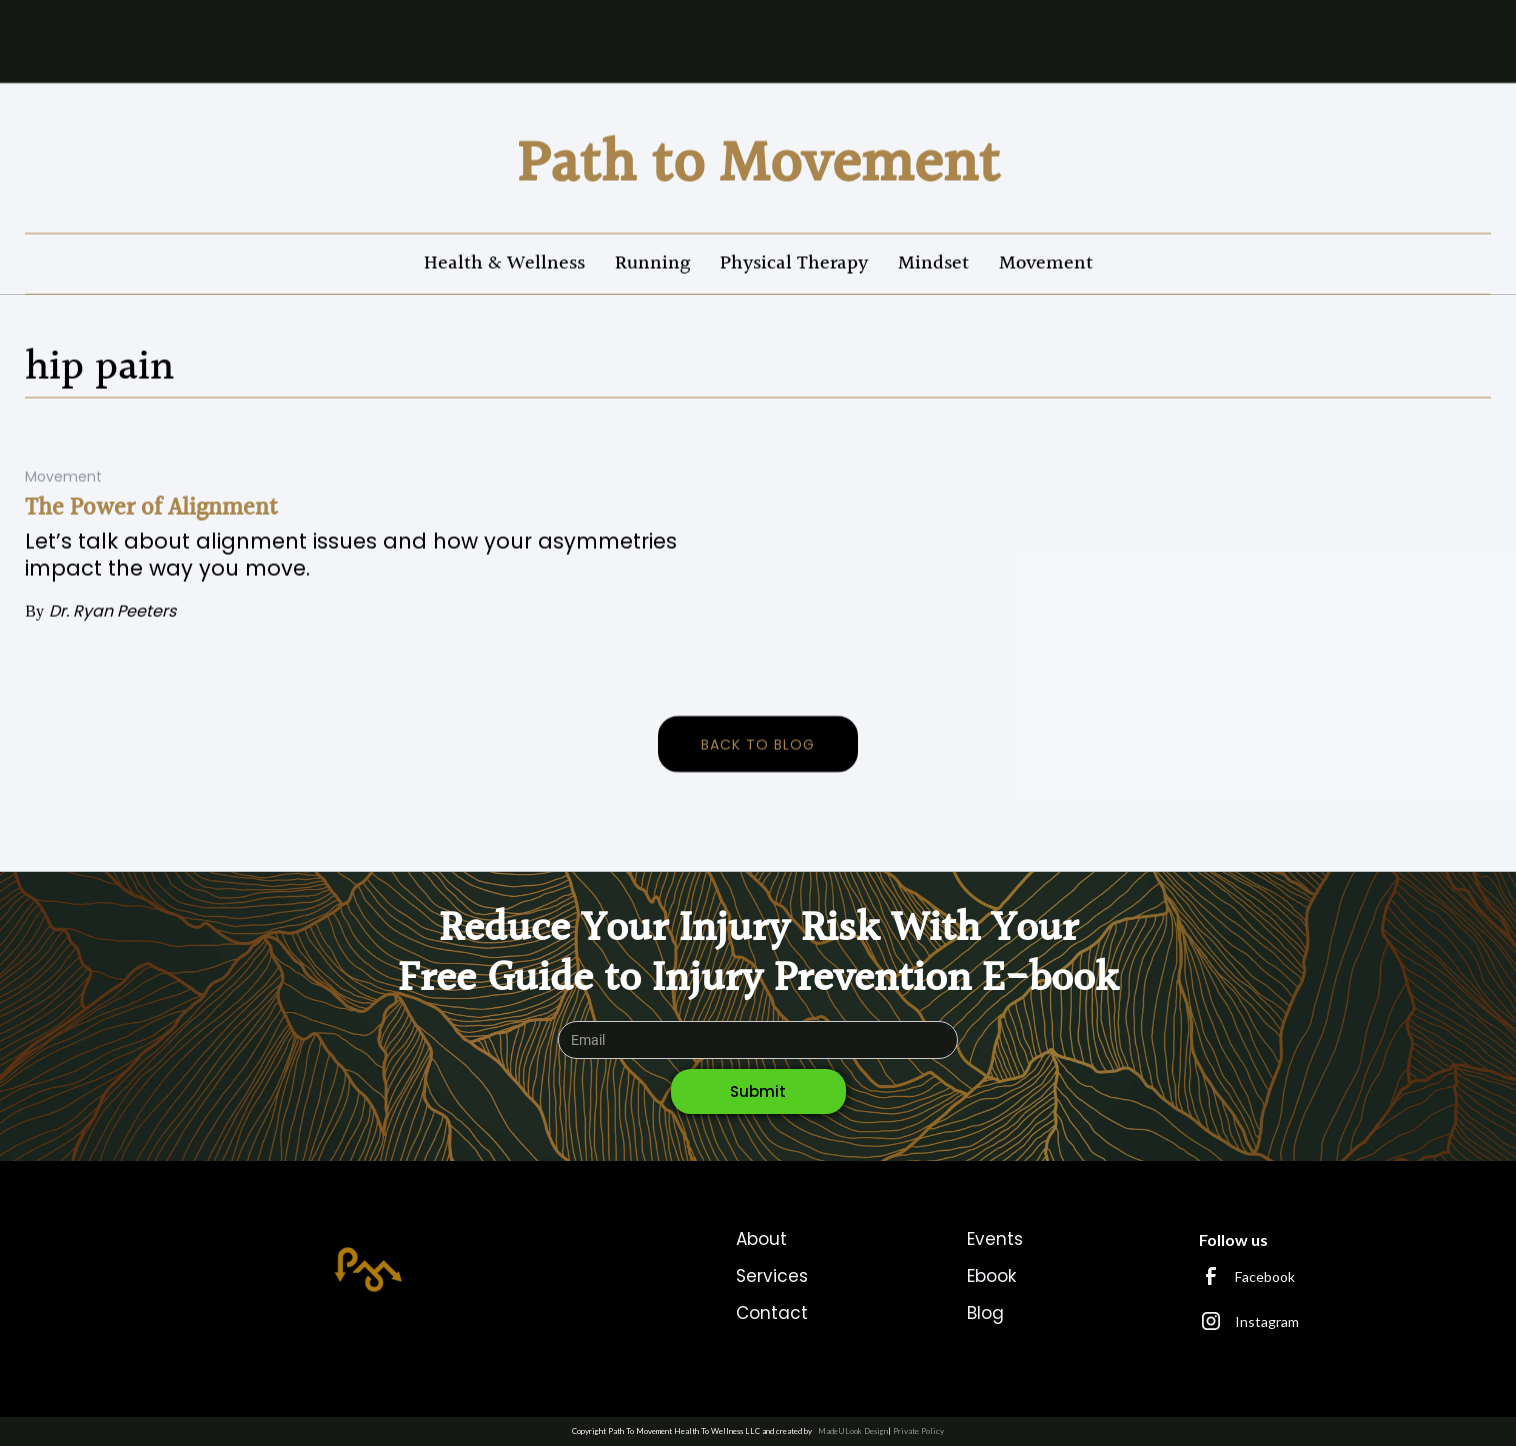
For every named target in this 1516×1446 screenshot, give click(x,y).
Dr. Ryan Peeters (112, 611)
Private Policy (918, 1431)
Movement (1046, 263)
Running (652, 263)
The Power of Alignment (151, 509)
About (761, 1239)
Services (772, 1276)
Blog (985, 1313)
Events (995, 1239)
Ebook (991, 1276)
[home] (758, 165)
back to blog (758, 745)
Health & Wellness (504, 263)
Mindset (933, 263)
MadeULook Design (853, 1431)
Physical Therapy (794, 263)
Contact (772, 1313)
